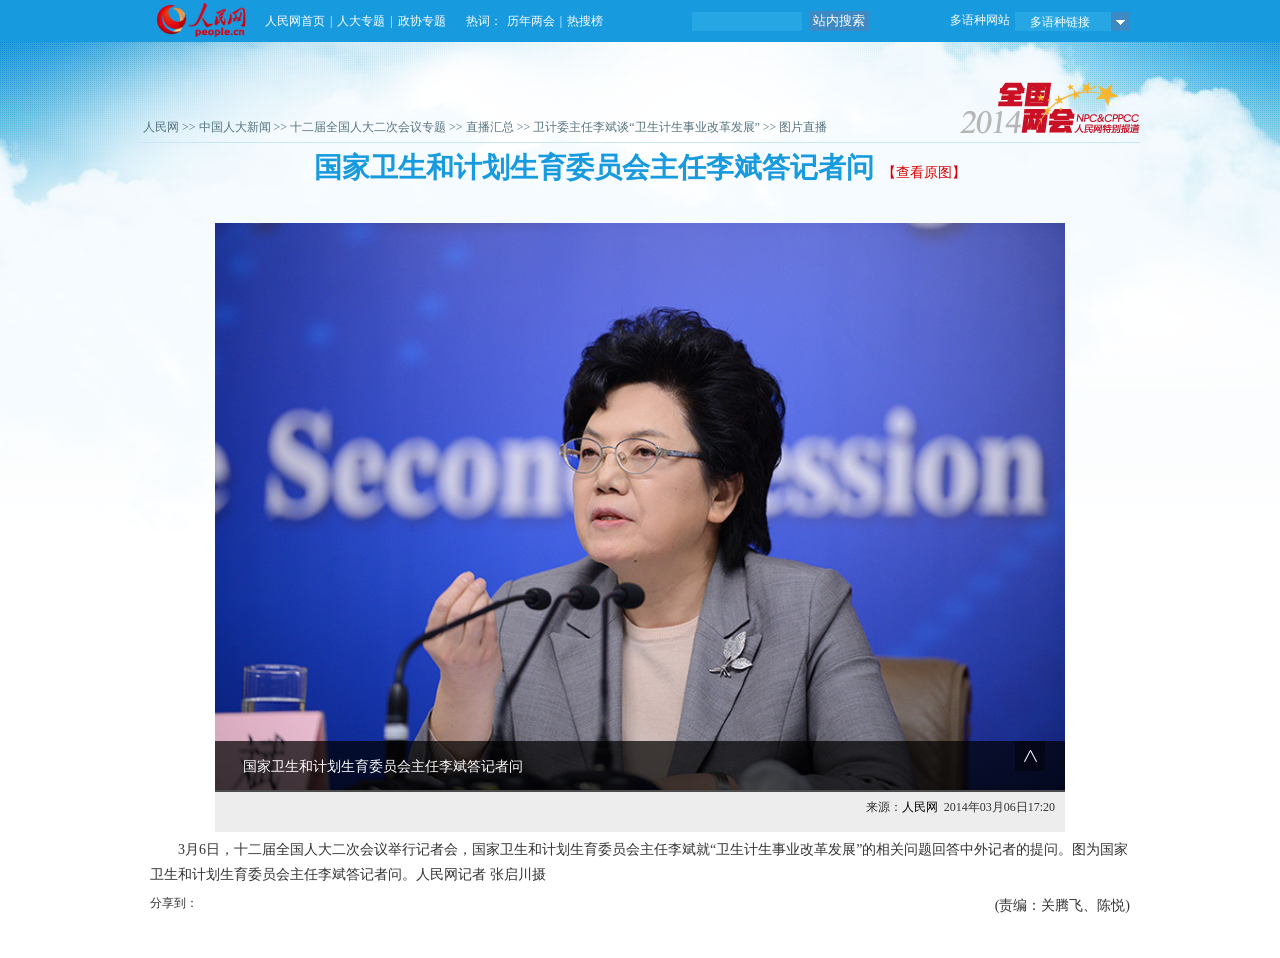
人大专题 (361, 21)
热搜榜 (585, 21)
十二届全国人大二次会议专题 (368, 127)
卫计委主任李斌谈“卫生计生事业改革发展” (646, 127)
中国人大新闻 (235, 127)
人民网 (161, 127)
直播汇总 (490, 127)
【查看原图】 (924, 172)
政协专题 (422, 21)
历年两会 (531, 21)
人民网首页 (295, 21)
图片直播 (803, 127)
